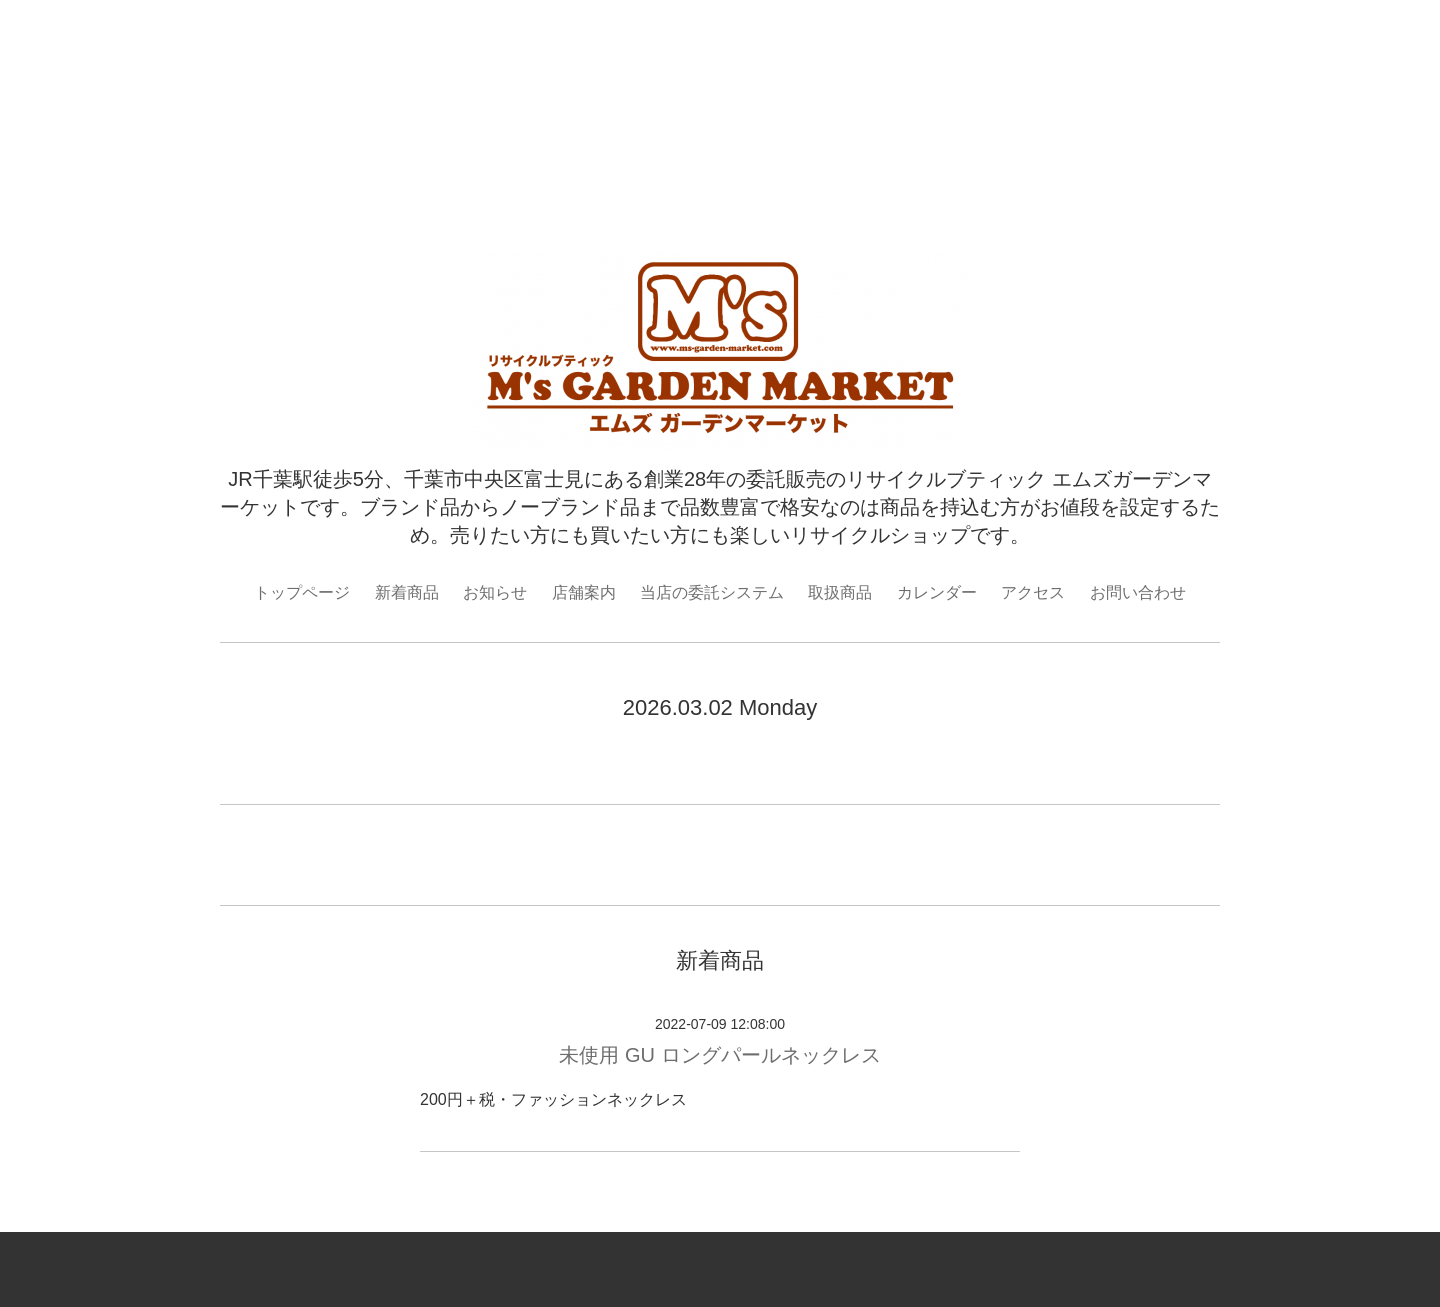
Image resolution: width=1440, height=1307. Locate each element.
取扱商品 (840, 592)
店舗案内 (584, 592)
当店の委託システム (712, 592)
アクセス (1033, 592)
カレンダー (937, 592)
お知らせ (495, 592)
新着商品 (407, 592)
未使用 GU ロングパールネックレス (719, 1055)
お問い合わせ (1138, 592)
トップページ (302, 592)
